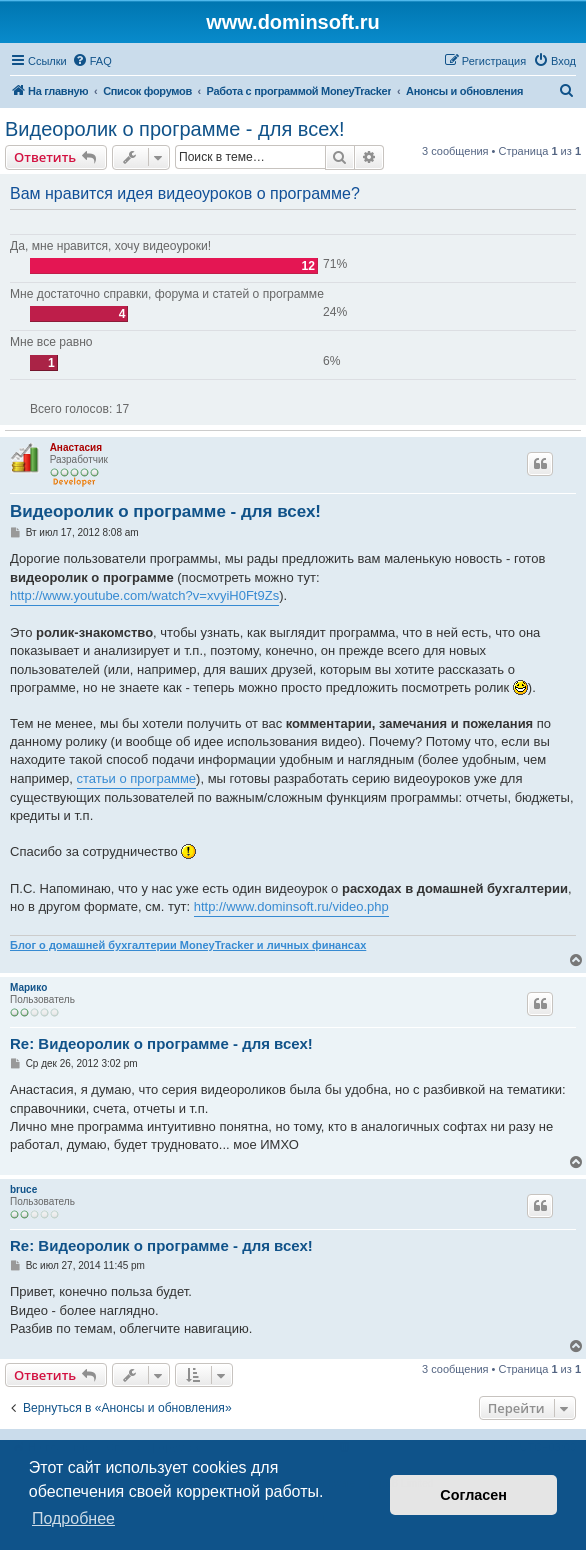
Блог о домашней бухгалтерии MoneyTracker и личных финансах (188, 945)
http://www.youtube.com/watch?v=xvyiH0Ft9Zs (144, 595)
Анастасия (76, 447)
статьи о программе (137, 778)
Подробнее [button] (73, 1518)
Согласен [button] (473, 1495)
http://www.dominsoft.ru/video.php (291, 906)
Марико (28, 987)
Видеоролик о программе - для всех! (174, 129)
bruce (23, 1189)
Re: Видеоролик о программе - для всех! (161, 1043)
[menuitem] (92, 61)
